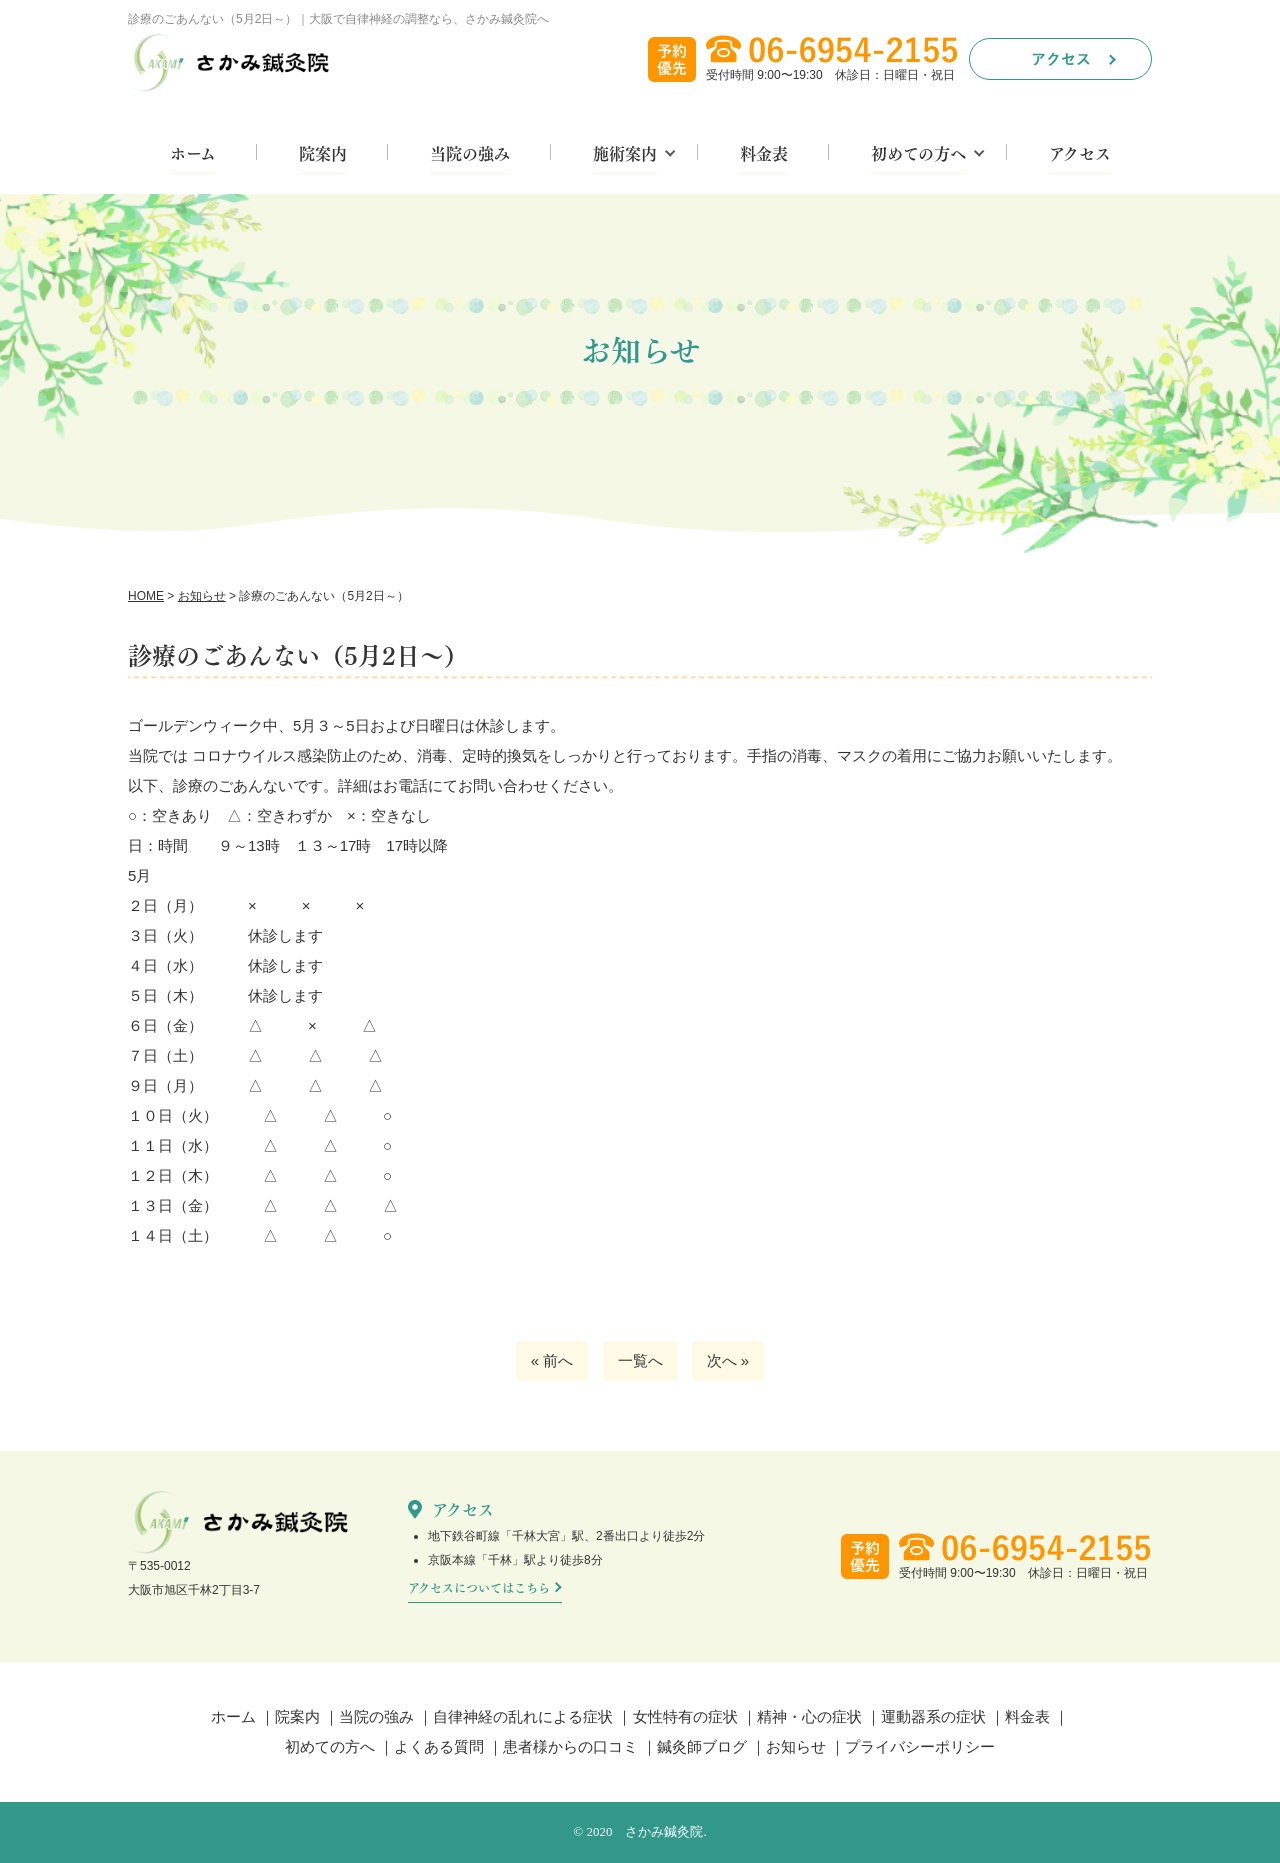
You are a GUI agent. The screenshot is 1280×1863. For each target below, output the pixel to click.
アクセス (1080, 155)
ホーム (193, 155)
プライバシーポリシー (920, 1746)
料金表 (764, 155)
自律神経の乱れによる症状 (523, 1716)
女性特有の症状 (685, 1716)
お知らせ (796, 1746)
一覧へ (640, 1360)
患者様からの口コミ (570, 1746)
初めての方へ (918, 155)
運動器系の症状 (933, 1716)
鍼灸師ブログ (702, 1746)
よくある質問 (439, 1746)
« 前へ (552, 1360)
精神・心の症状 (809, 1716)
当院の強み (470, 155)
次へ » (728, 1360)
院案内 (323, 155)
